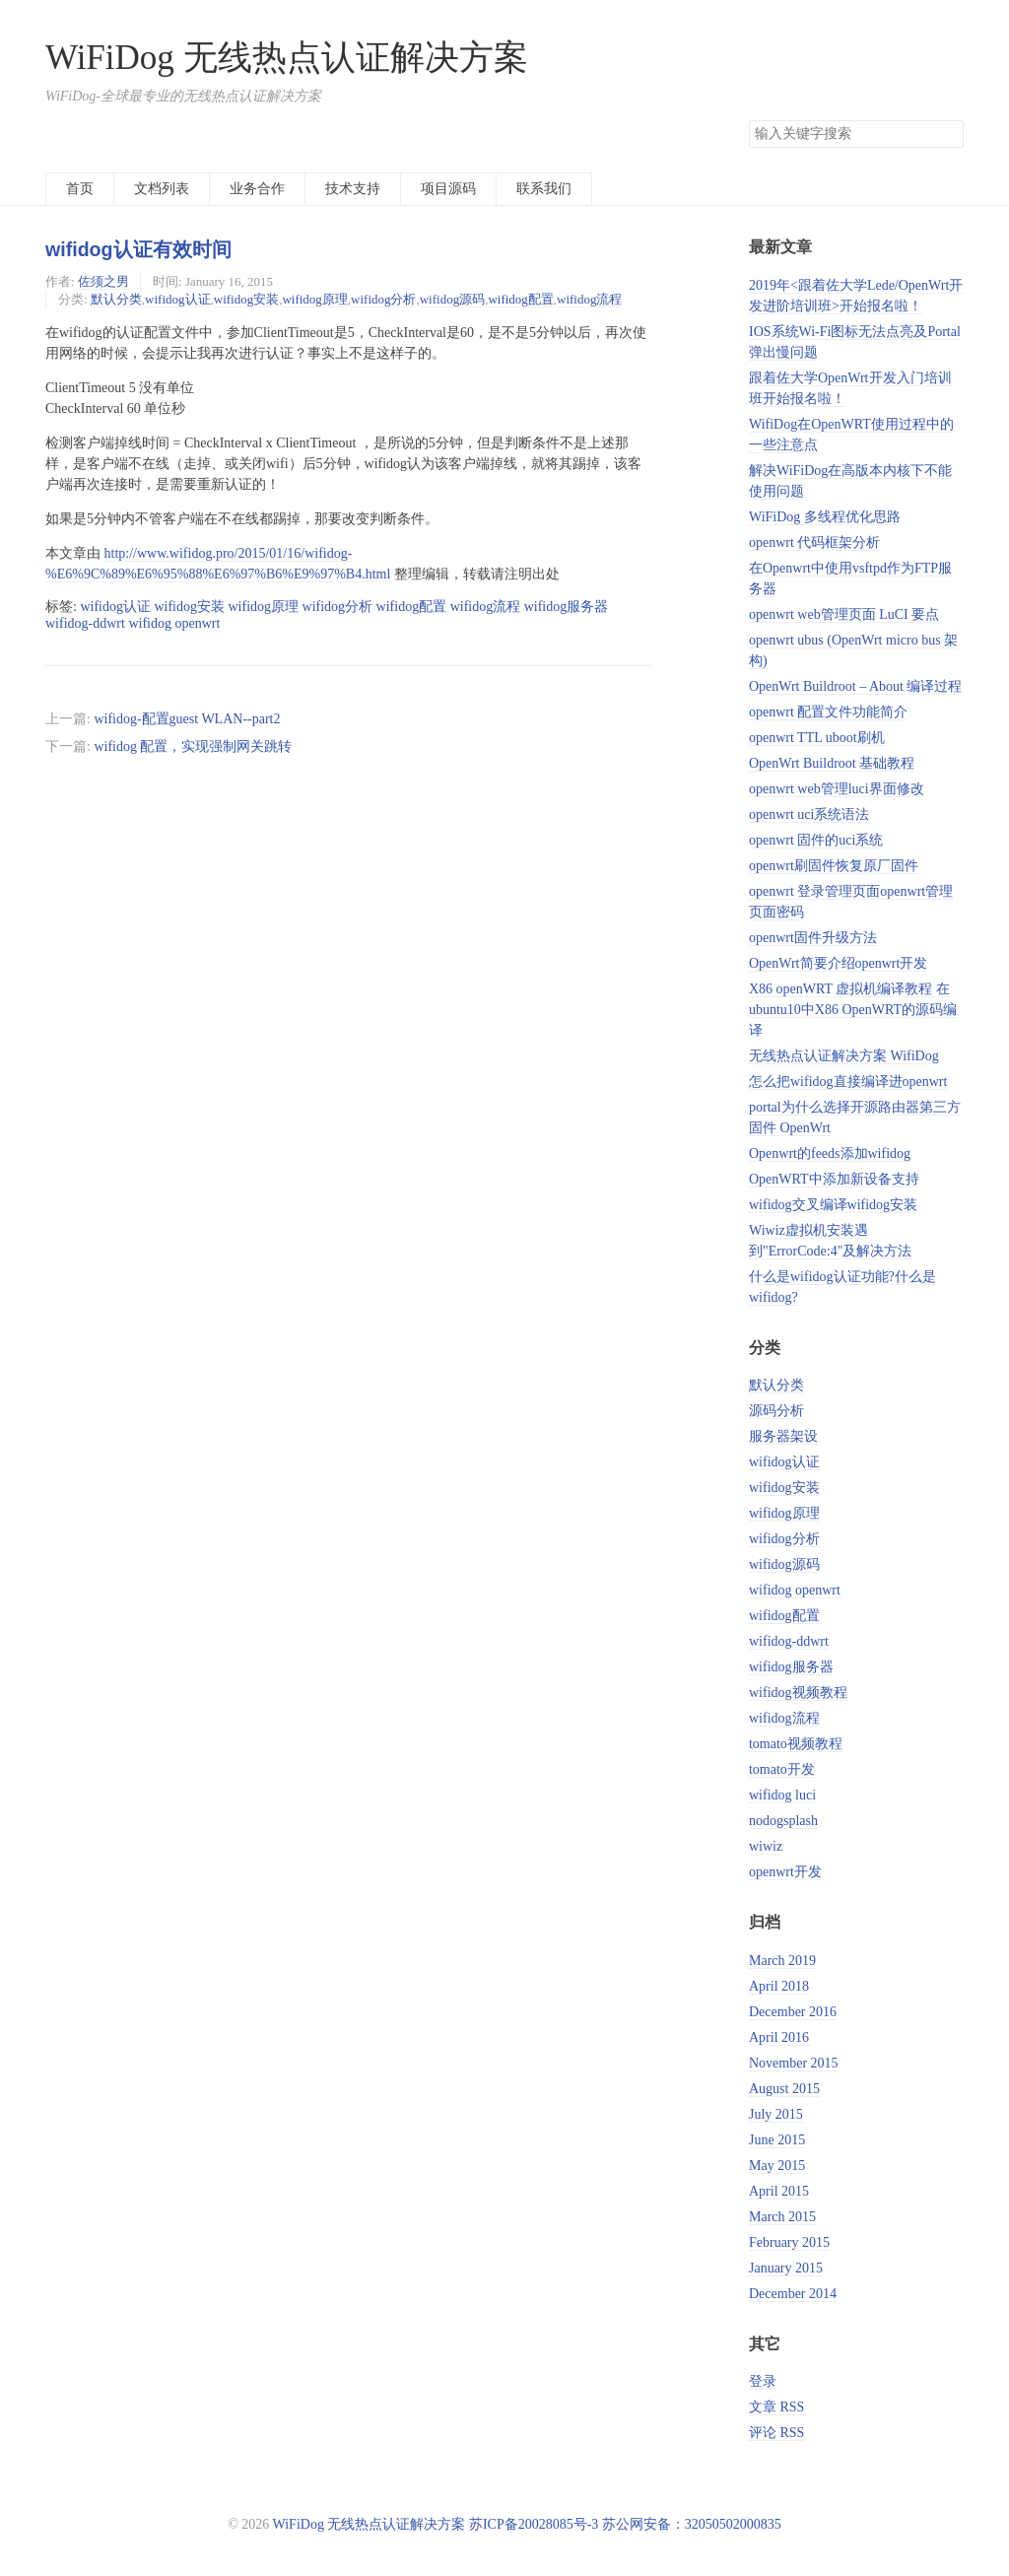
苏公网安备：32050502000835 (691, 2524)
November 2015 (794, 2063)
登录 (762, 2381)
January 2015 (786, 2268)
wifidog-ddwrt (789, 1641)
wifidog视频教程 (798, 1692)
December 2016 (793, 2011)
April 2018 (779, 1986)
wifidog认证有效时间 (138, 249)
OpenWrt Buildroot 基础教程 (831, 763)
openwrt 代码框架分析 (814, 542)
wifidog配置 (520, 299)
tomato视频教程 (795, 1743)
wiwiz (765, 1846)
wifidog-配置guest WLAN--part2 (187, 719)
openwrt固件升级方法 (813, 937)
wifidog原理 (314, 299)
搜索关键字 (748, 119)
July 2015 (776, 2114)
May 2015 (777, 2165)
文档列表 (161, 188)
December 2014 (793, 2293)
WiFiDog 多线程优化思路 (825, 516)
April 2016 (779, 2037)
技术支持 (352, 188)
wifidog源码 (452, 299)
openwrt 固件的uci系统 (816, 840)
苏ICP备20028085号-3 (533, 2524)
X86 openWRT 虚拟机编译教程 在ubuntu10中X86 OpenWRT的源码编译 (853, 1010)
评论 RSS (776, 2432)
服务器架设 (783, 1436)
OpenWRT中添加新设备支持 (834, 1179)
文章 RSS (776, 2407)
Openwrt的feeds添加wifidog (829, 1153)
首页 (80, 188)
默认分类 (116, 299)
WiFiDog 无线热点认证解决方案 (286, 57)
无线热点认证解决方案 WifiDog (844, 1056)
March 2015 (782, 2216)
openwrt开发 (785, 1871)
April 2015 (779, 2191)
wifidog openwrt (795, 1590)
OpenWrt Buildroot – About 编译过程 (855, 686)
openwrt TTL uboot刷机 (817, 737)
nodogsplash (783, 1820)
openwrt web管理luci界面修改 (836, 788)
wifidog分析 (383, 299)
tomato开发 (782, 1769)
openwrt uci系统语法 (809, 814)
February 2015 (789, 2242)
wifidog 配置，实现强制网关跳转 (193, 746)
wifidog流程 (589, 299)
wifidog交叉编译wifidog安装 (833, 1204)
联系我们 (544, 188)
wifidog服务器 (791, 1667)
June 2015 (777, 2140)
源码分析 (776, 1410)
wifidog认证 (177, 299)
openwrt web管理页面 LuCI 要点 (844, 614)
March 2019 (782, 1960)
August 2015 (784, 2088)
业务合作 (257, 188)
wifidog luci (782, 1795)
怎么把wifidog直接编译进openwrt (848, 1081)
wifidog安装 (246, 299)
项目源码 (448, 188)
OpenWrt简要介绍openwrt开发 (838, 963)
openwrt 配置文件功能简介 (828, 712)
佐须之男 (103, 281)
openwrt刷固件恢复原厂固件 (833, 865)
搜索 (948, 134)
